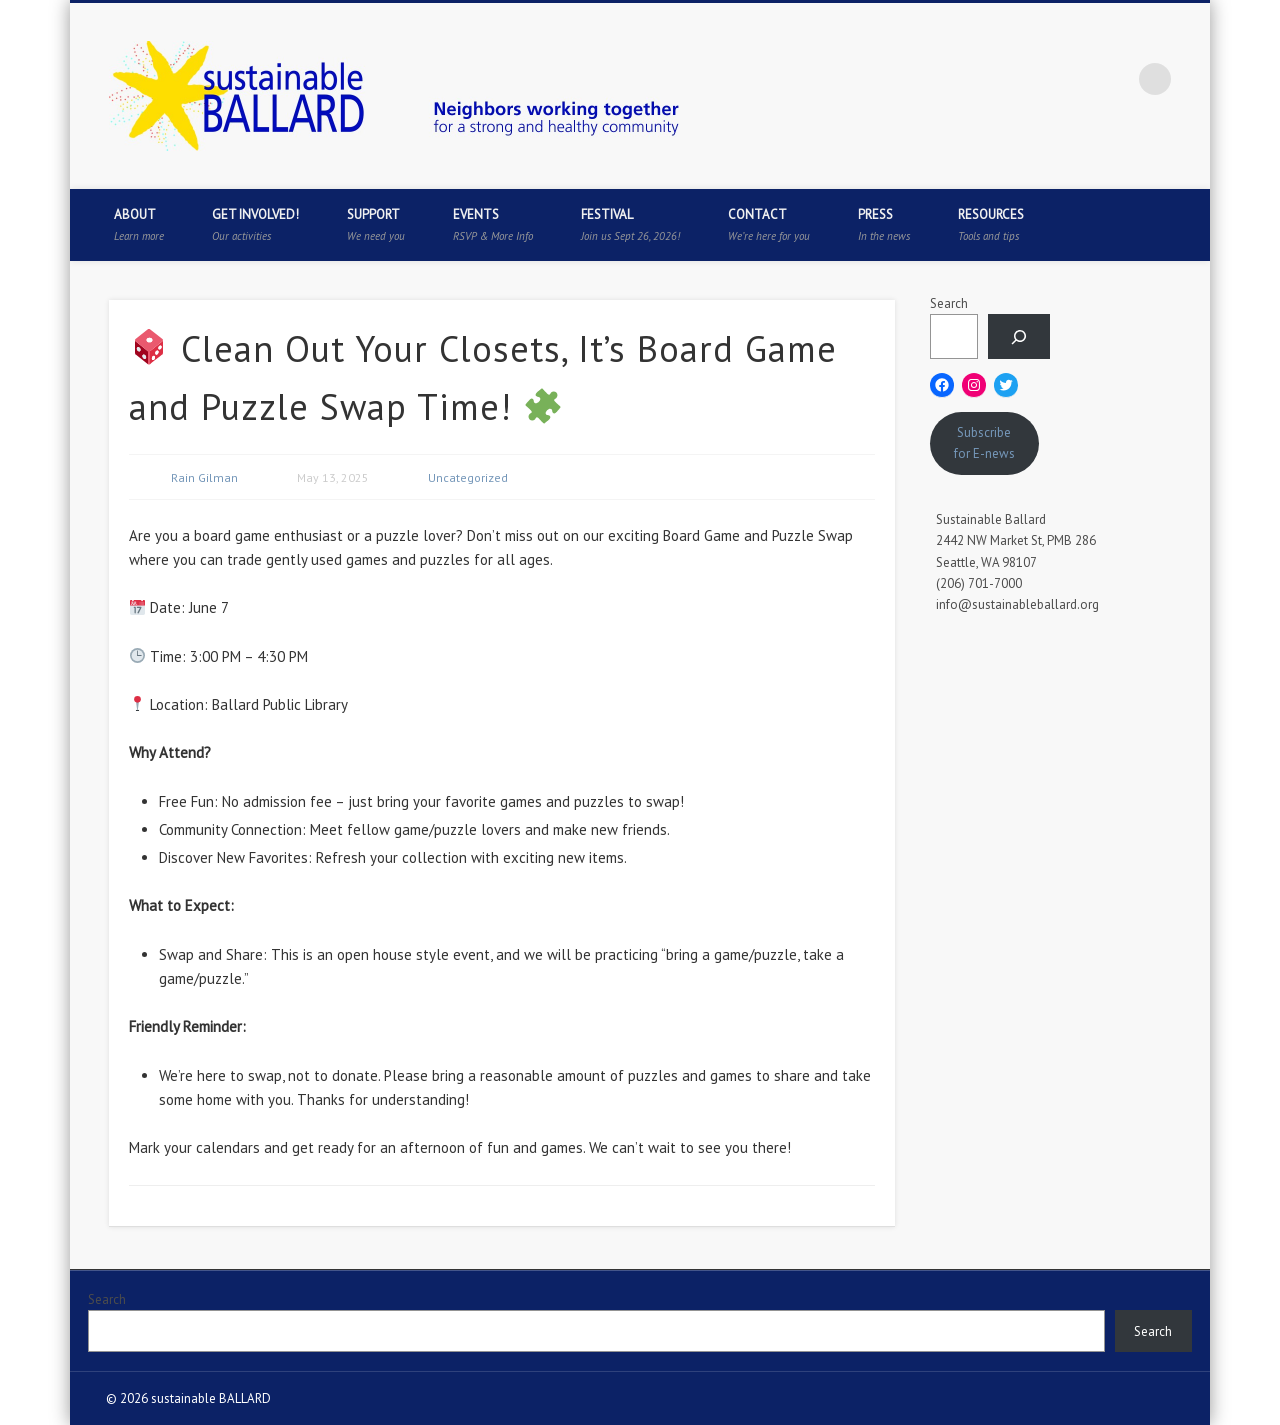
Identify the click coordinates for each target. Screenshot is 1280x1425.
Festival (630, 224)
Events (493, 224)
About (139, 224)
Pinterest (1073, 79)
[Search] (1019, 336)
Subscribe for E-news (984, 443)
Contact (769, 224)
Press (884, 224)
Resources (991, 224)
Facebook (991, 79)
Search (949, 303)
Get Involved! (255, 224)
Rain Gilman (204, 477)
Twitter (1032, 79)
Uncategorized (468, 477)
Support (376, 224)
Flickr (1114, 79)
